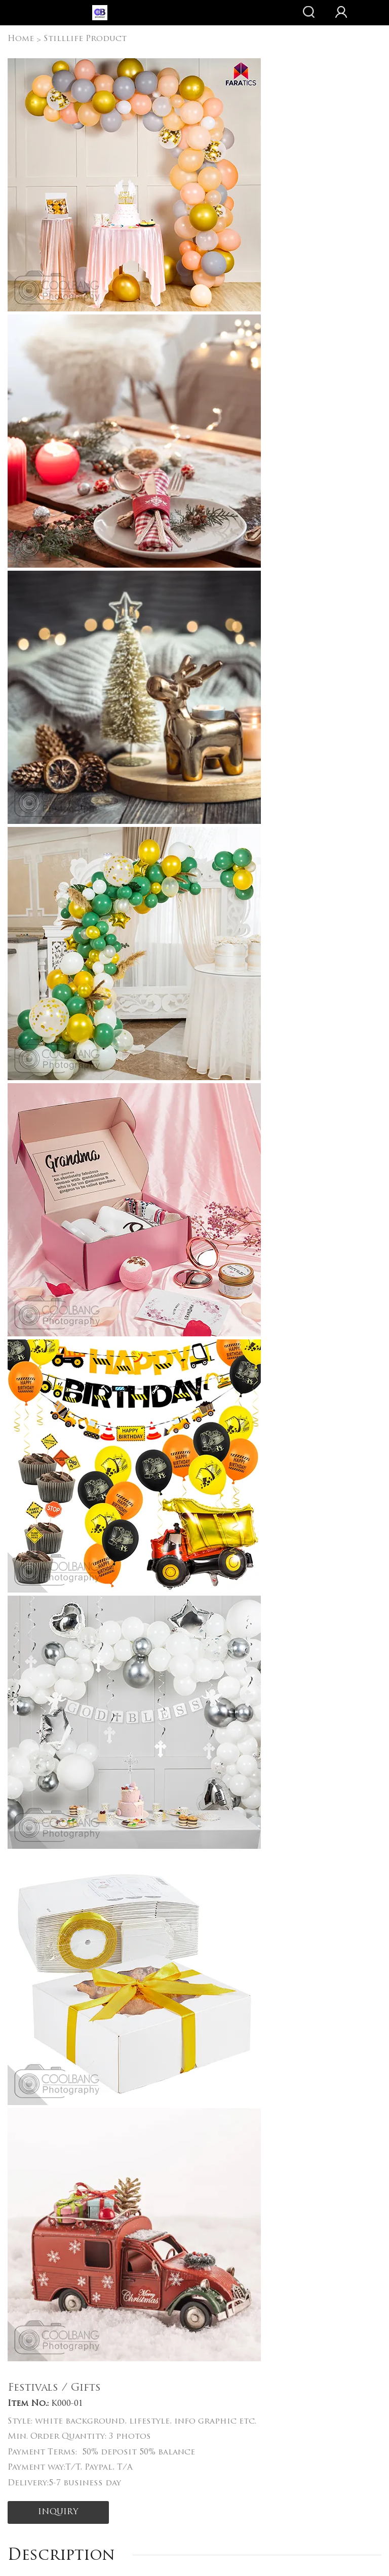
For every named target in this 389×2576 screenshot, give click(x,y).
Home (21, 39)
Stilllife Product (85, 39)
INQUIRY (58, 2512)
